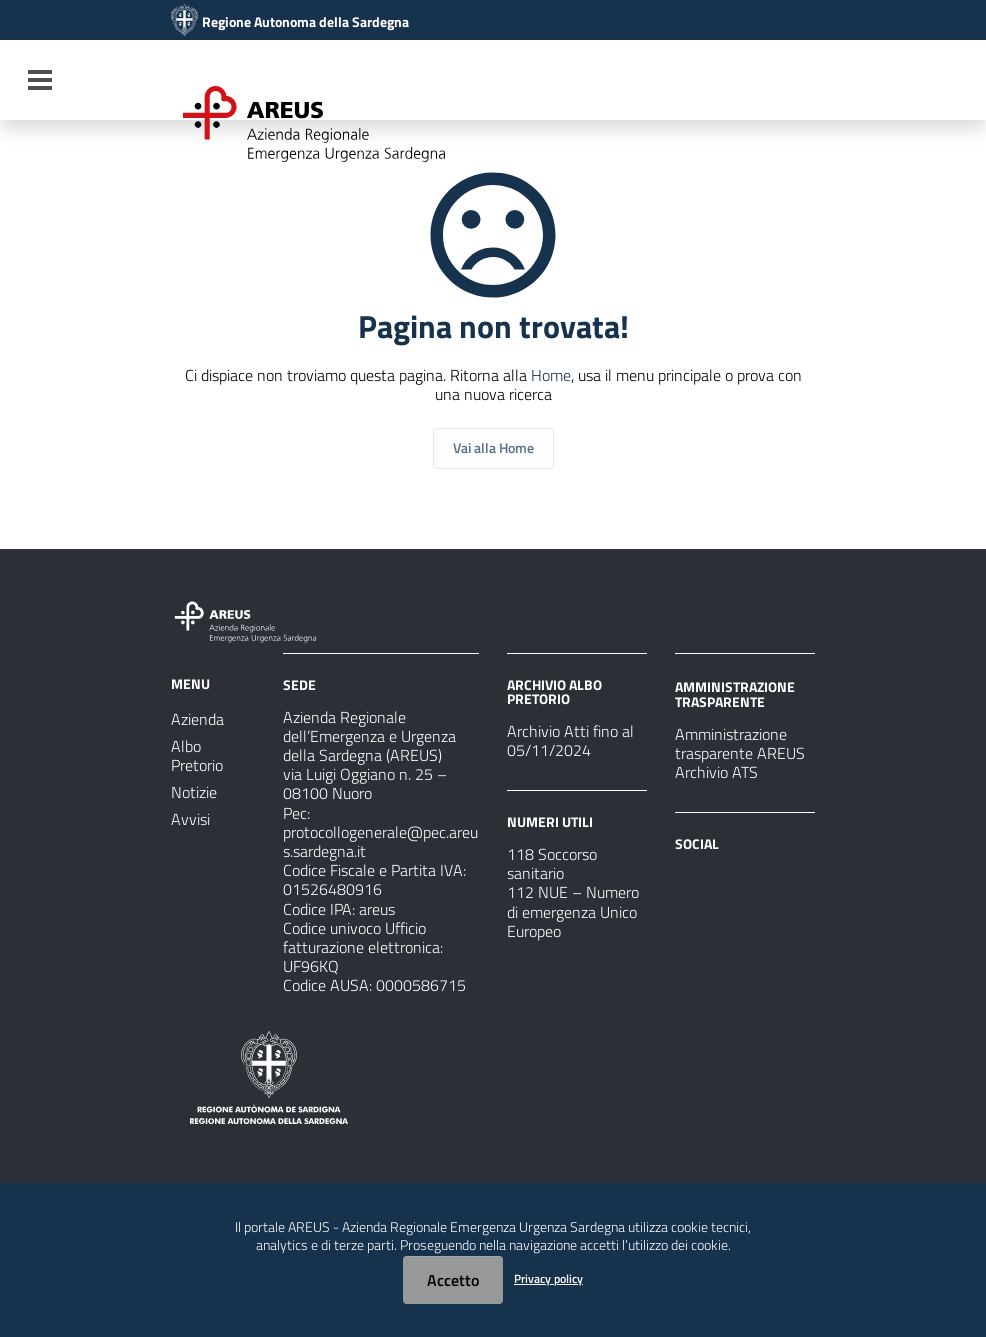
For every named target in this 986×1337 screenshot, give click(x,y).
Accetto (453, 1280)
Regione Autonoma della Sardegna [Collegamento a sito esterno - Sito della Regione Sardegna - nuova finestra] (305, 22)
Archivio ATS (716, 772)
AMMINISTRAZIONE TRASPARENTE (735, 693)
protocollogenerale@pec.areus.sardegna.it (380, 841)
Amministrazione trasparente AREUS (740, 743)
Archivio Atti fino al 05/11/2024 (570, 740)
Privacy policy (548, 1278)
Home (551, 375)
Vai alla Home (493, 447)
